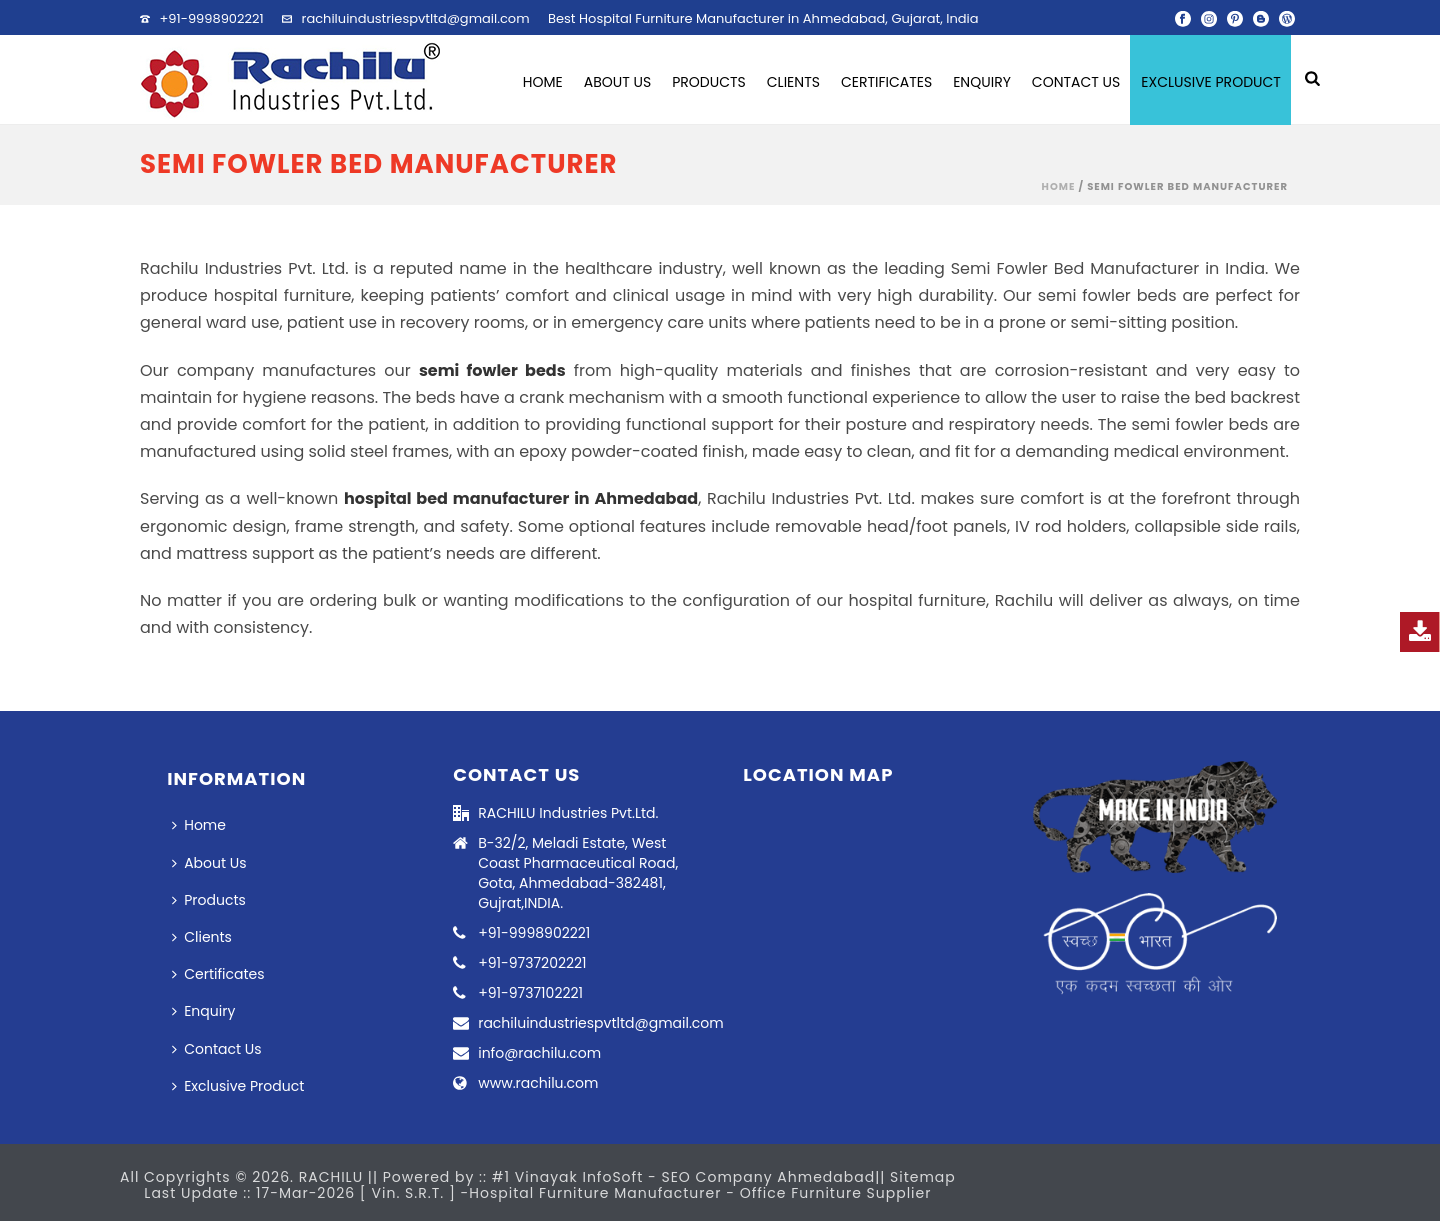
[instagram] (1209, 17)
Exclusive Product (1211, 82)
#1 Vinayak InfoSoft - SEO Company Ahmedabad (683, 1177)
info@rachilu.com (539, 1053)
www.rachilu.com (538, 1083)
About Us (617, 82)
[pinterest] (1235, 17)
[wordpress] (1287, 17)
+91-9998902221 (211, 18)
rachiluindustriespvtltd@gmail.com (416, 18)
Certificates (886, 82)
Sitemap (923, 1177)
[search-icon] (1312, 80)
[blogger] (1261, 17)
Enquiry (982, 82)
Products (709, 82)
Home (543, 82)
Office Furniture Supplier (836, 1193)
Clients (793, 82)
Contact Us (1076, 82)
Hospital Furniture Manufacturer (597, 1193)
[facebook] (1183, 17)
